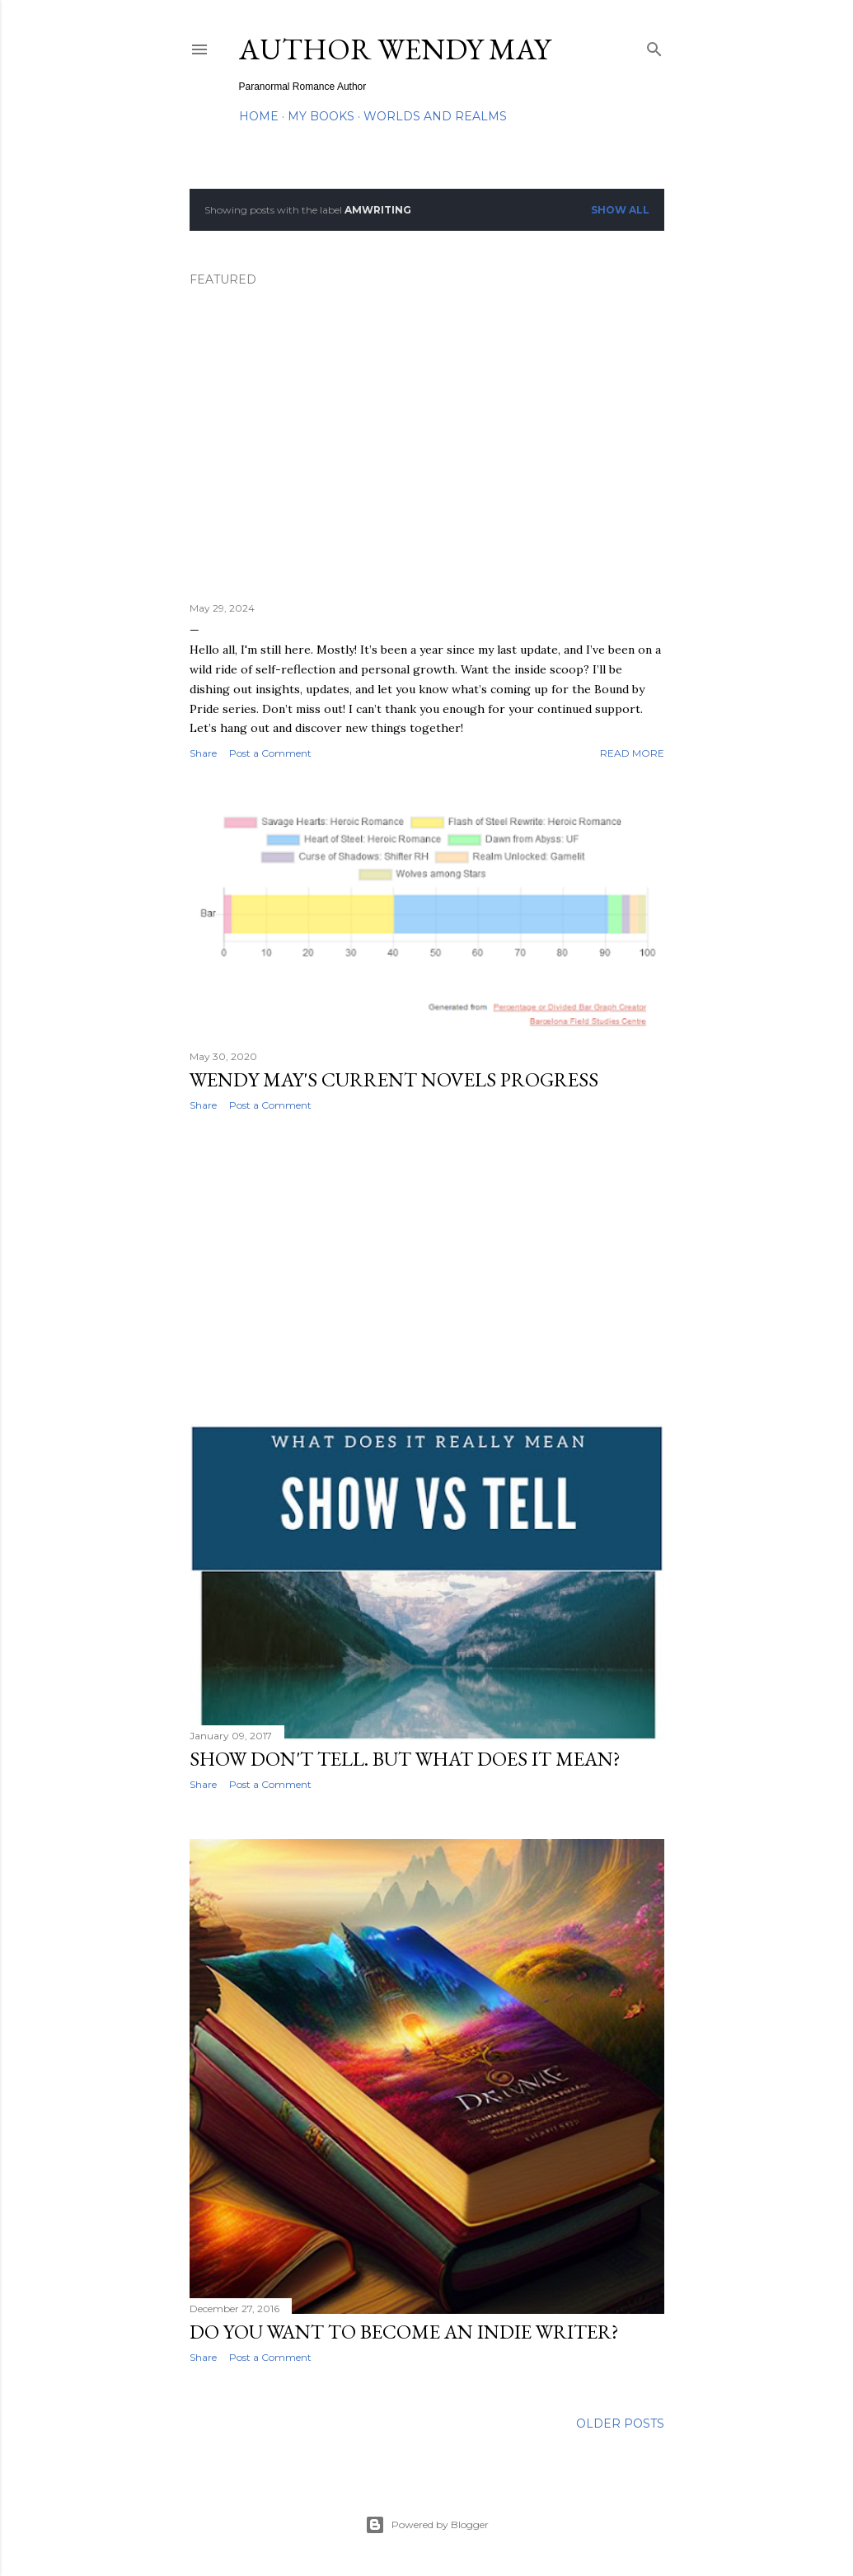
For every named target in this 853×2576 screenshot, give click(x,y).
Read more (632, 753)
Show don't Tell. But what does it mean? (405, 1758)
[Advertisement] (427, 1267)
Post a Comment (270, 753)
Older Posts (620, 2423)
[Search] (654, 46)
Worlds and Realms (435, 116)
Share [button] (203, 753)
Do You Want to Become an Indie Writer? (404, 2331)
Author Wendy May (395, 49)
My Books (321, 116)
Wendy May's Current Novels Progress (394, 1079)
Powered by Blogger (427, 2525)
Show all (620, 210)
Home (259, 116)
